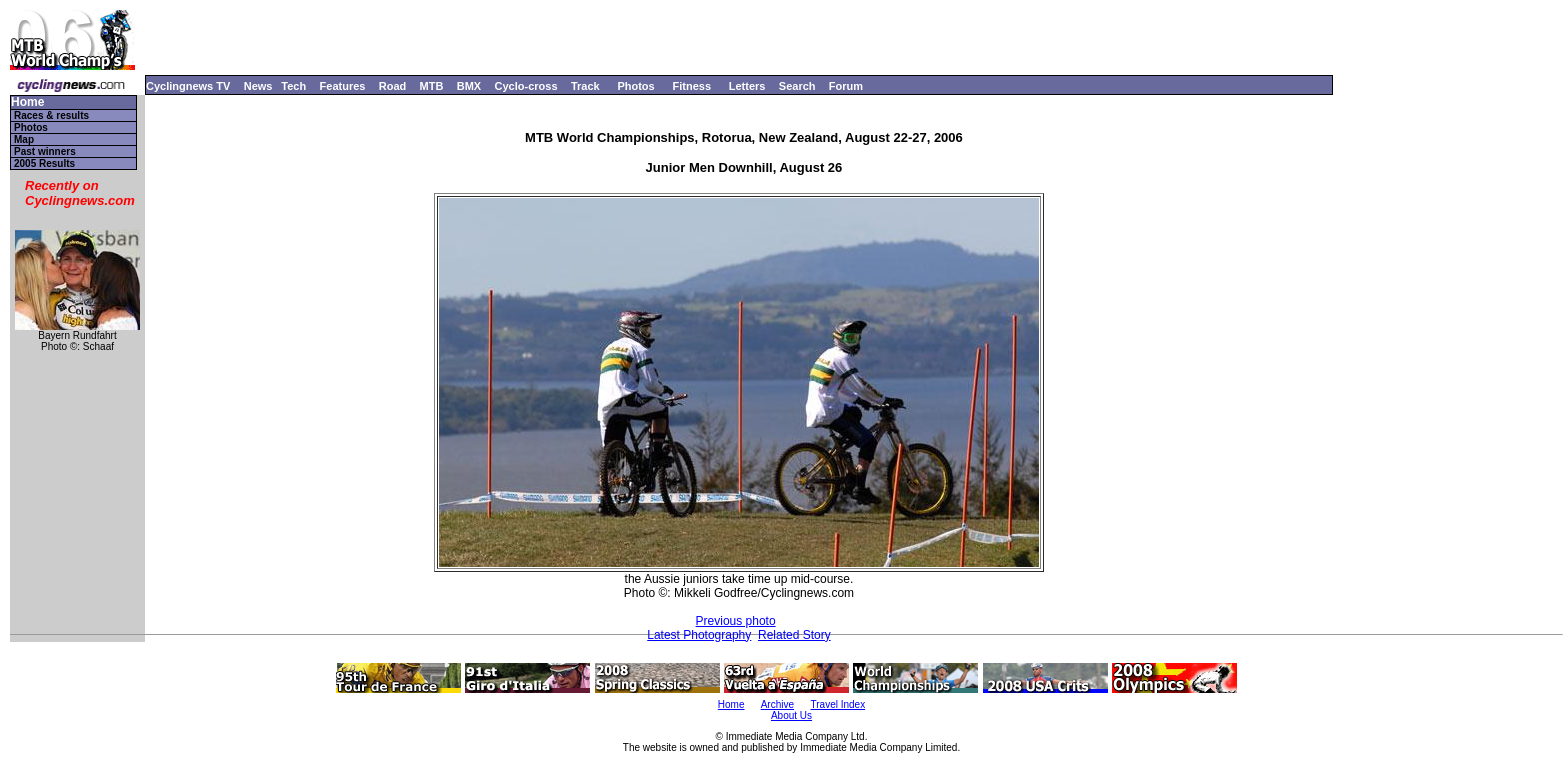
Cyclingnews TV (188, 86)
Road (393, 86)
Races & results (51, 115)
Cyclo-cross (526, 86)
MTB (432, 86)
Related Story (794, 635)
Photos (635, 86)
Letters (747, 86)
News (258, 86)
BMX (469, 86)
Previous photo (736, 621)
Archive (777, 704)
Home (27, 102)
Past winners (45, 151)
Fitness (691, 86)
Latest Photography (699, 635)
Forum (846, 86)
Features (343, 86)
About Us (791, 715)
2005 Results (44, 163)
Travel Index (838, 704)
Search (797, 86)
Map (24, 139)
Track (585, 86)
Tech (293, 86)
